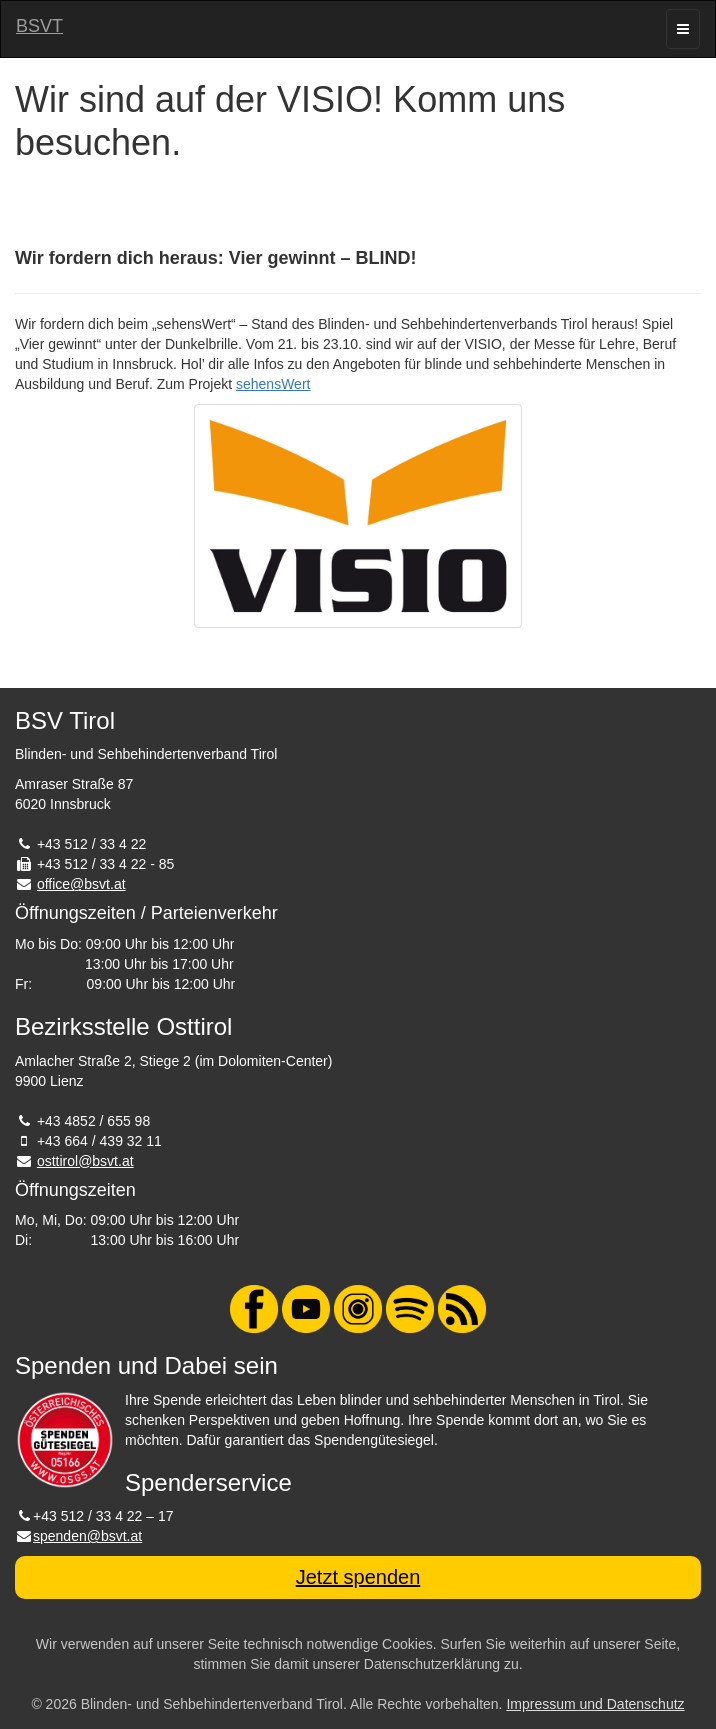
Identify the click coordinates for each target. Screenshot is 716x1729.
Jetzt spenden (358, 1577)
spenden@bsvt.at (87, 1536)
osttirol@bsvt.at (85, 1161)
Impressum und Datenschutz (595, 1704)
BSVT (39, 26)
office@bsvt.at (81, 884)
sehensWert (273, 384)
